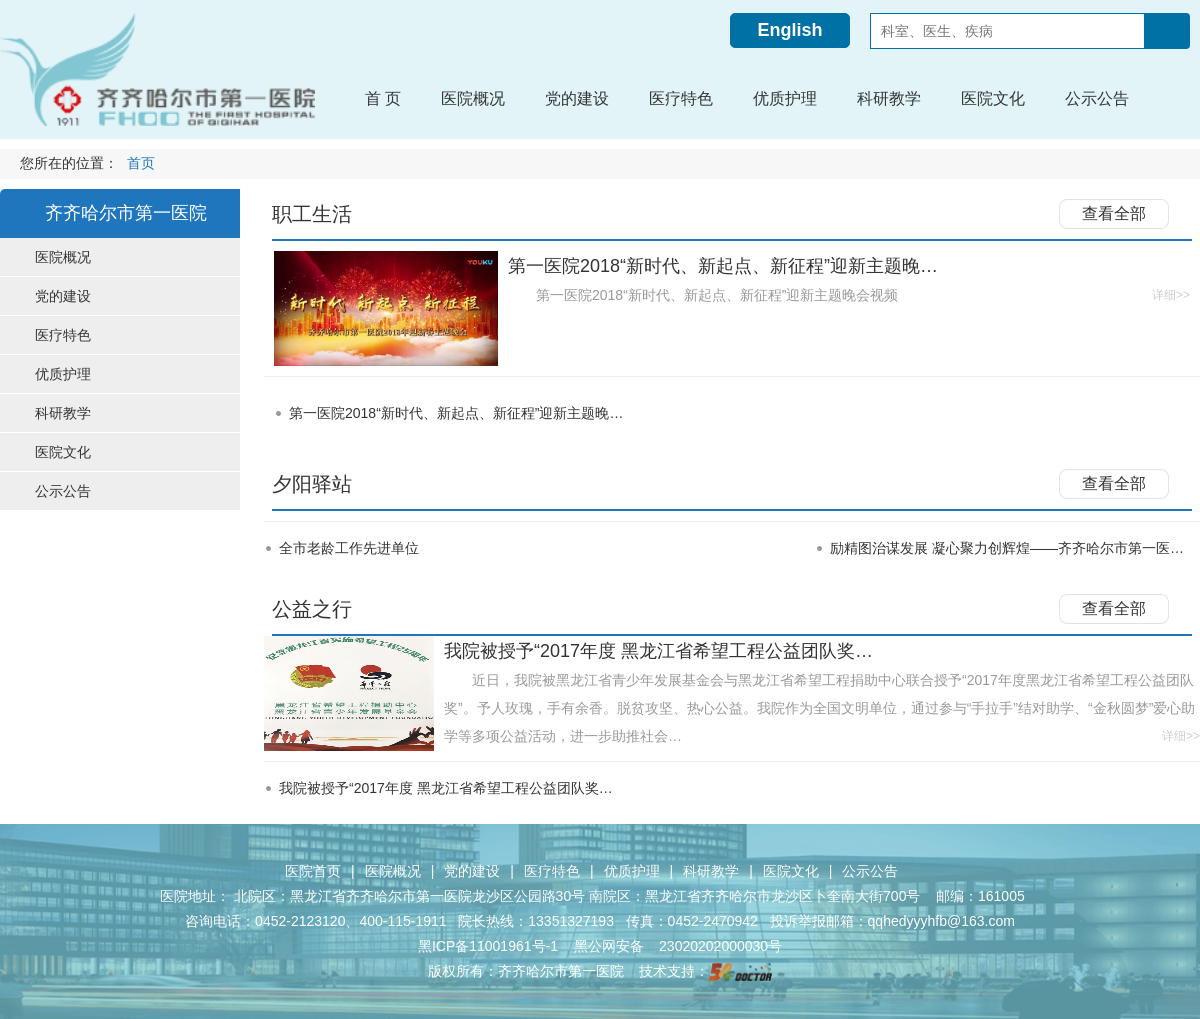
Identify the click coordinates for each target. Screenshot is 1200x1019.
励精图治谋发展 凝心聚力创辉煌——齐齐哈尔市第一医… (1007, 548)
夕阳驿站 (312, 484)
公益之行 (312, 609)
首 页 (383, 98)
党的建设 (472, 871)
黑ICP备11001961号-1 (490, 946)
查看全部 (1114, 213)
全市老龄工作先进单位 (349, 548)
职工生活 (312, 214)
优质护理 (632, 871)
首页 (141, 163)
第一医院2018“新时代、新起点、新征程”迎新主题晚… (456, 413)
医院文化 (791, 871)
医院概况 (393, 871)
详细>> (1171, 295)
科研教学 (711, 871)
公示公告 (870, 871)
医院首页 (313, 871)
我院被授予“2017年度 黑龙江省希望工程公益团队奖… (446, 788)
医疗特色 (552, 871)
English (789, 30)
